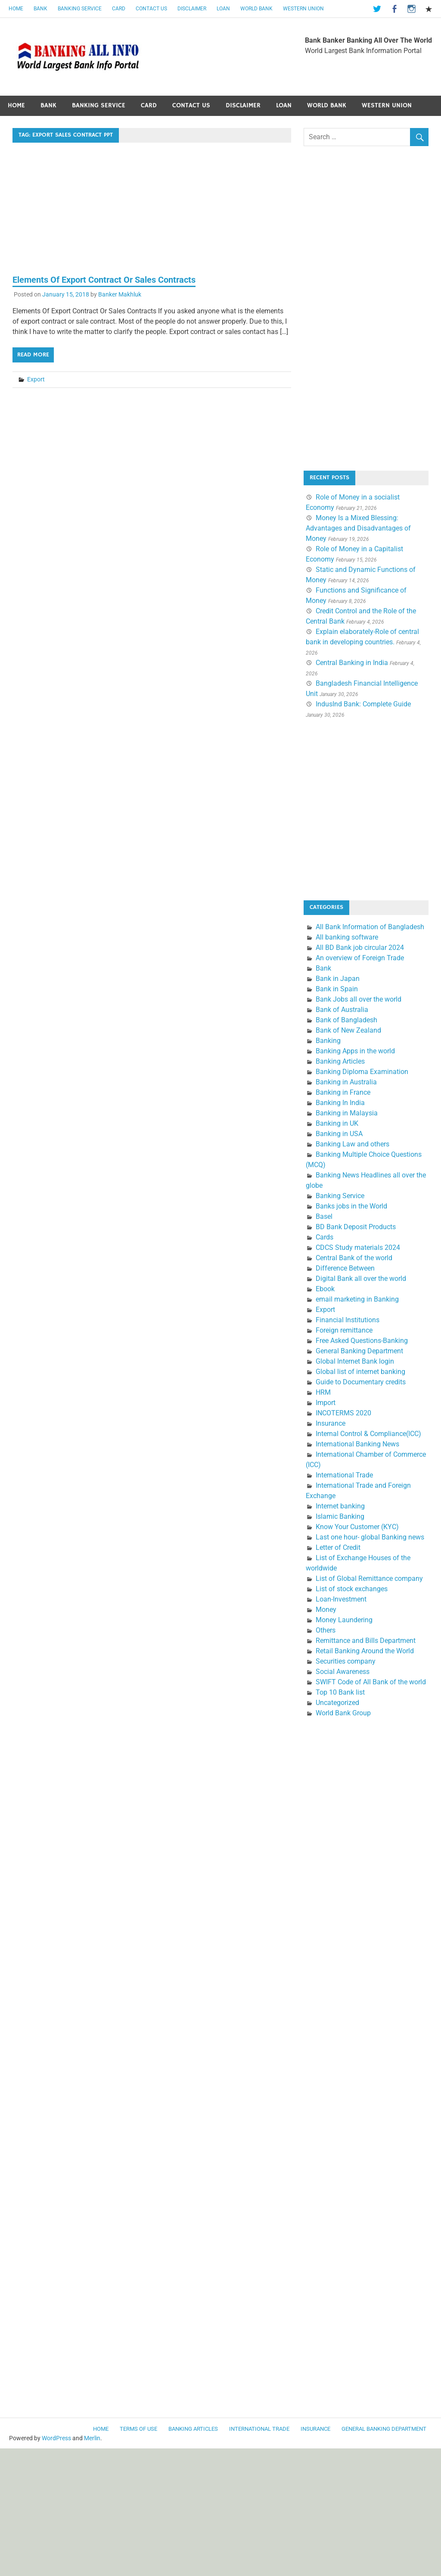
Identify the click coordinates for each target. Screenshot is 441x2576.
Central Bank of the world (354, 1258)
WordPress (56, 2438)
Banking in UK (337, 1123)
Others (325, 1630)
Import (325, 1403)
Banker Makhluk (119, 294)
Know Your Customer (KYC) (357, 1527)
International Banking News (357, 1444)
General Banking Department (359, 1351)
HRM (323, 1392)
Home (16, 9)
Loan (223, 9)
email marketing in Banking (357, 1299)
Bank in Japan (338, 978)
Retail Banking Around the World (365, 1651)
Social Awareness (343, 1671)
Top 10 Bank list (340, 1692)
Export (36, 379)
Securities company (346, 1661)
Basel (324, 1216)
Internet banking (340, 1506)
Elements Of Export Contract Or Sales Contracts (104, 280)
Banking (328, 1041)
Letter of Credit (338, 1547)
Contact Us (151, 9)
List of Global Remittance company (369, 1578)
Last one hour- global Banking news (370, 1537)
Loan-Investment (341, 1599)
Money (326, 1609)
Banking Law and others (352, 1144)
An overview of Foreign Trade (360, 958)
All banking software (347, 937)
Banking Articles (340, 1061)
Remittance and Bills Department (366, 1640)
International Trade (344, 1475)
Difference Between (345, 1268)
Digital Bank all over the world (361, 1278)
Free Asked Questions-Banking (362, 1340)
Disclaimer (191, 9)
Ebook (325, 1289)
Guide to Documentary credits (361, 1382)
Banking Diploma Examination (362, 1072)
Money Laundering (344, 1620)
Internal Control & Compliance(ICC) (368, 1434)
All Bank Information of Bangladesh (370, 927)
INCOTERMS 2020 (343, 1413)
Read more (33, 355)
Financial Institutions (347, 1320)
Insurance (330, 1423)
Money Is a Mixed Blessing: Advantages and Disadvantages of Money (358, 528)
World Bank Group (343, 1713)
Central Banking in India (352, 663)
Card (118, 9)
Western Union (303, 9)
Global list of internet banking (360, 1372)
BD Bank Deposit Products (356, 1227)
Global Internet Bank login (355, 1361)
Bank (40, 9)
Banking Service (80, 9)
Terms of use (138, 2429)
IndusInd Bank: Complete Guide (363, 704)
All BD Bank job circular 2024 (360, 947)
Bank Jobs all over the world (358, 999)
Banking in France (343, 1092)
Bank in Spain (337, 989)
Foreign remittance (344, 1330)
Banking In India (340, 1103)
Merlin (92, 2438)
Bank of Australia (342, 1009)
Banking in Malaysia (347, 1113)
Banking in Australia (346, 1082)
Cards (324, 1237)
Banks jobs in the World (351, 1206)
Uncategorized (337, 1703)
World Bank (256, 9)
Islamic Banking (340, 1516)
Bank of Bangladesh (346, 1020)
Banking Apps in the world (355, 1051)
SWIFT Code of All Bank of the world (371, 1682)
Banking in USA (339, 1134)
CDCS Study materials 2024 (358, 1247)
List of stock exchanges (352, 1589)
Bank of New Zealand (348, 1030)
